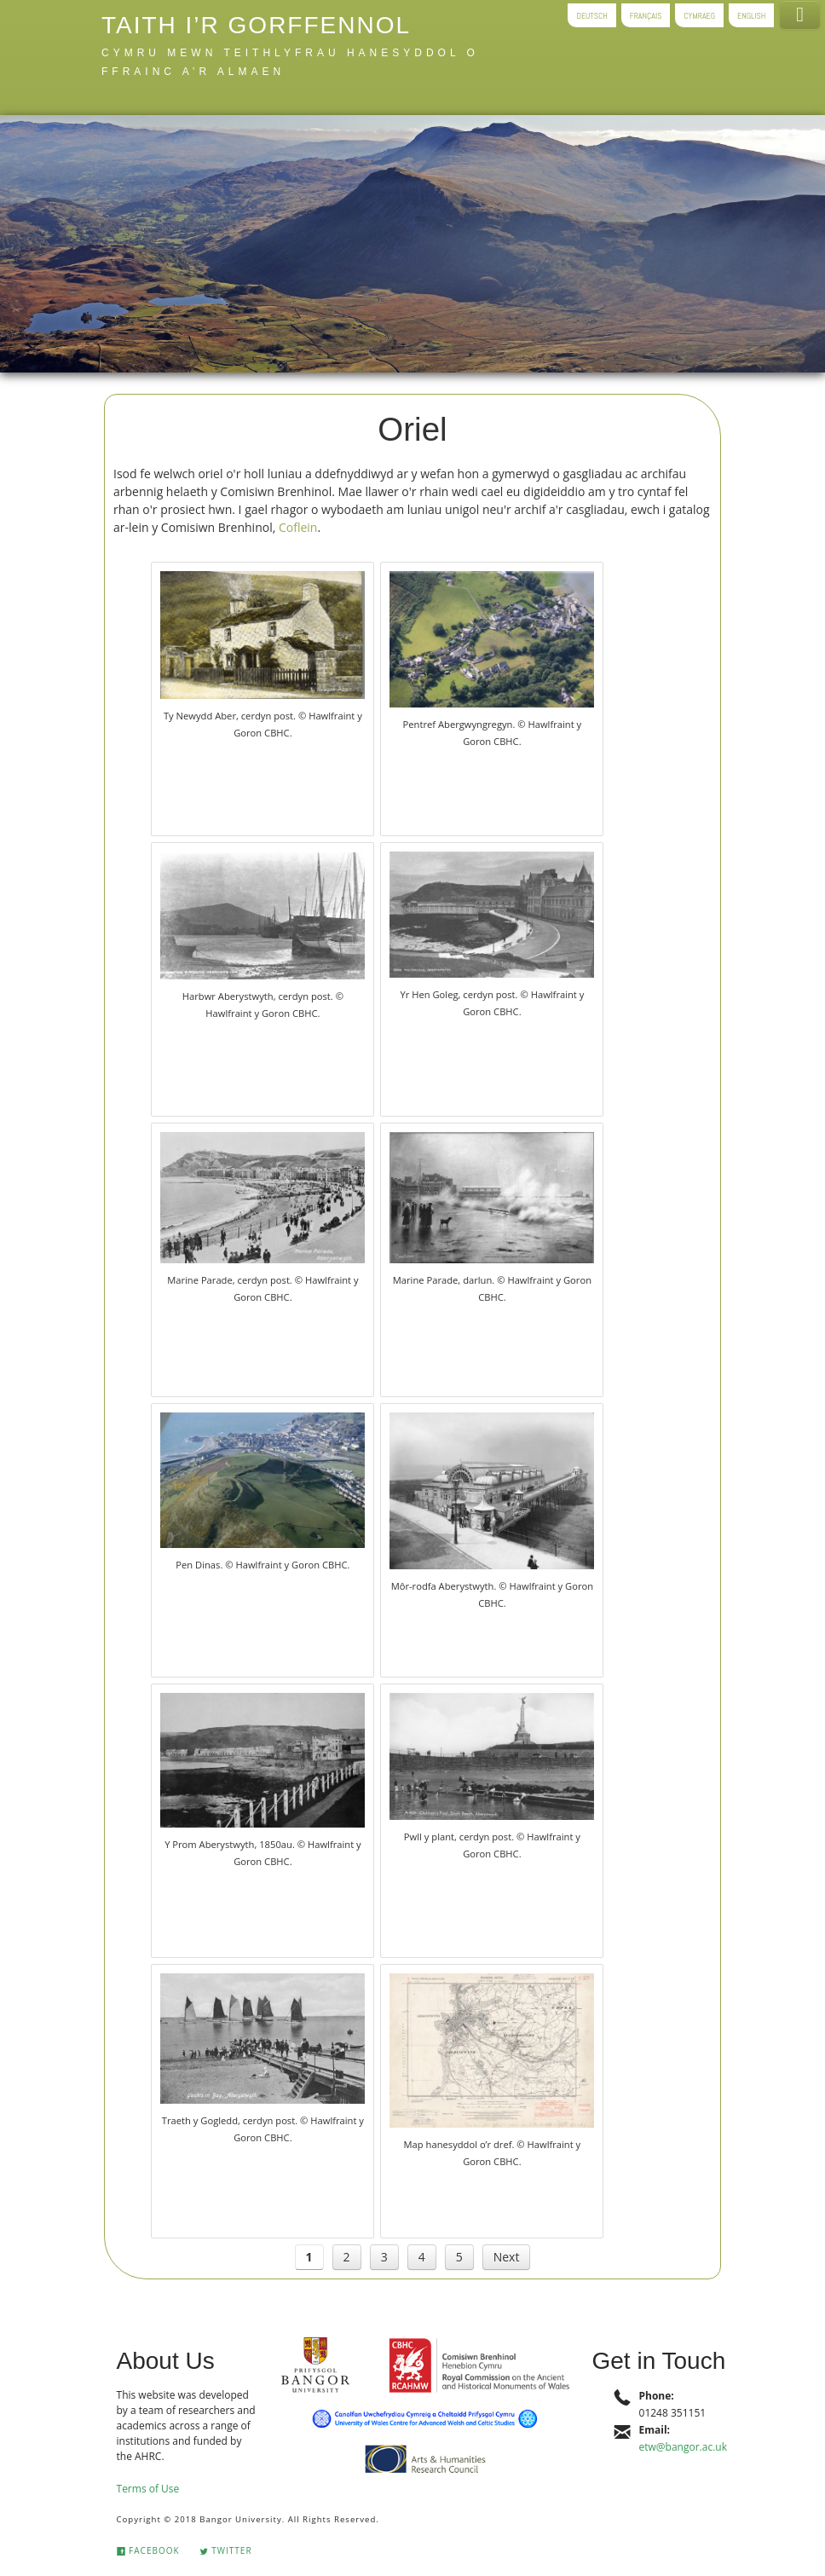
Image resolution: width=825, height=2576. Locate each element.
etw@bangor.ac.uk (683, 2447)
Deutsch (591, 14)
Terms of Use (148, 2488)
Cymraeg (699, 14)
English (751, 14)
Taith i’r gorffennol (256, 25)
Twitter (225, 2550)
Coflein (298, 527)
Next (506, 2257)
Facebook (148, 2550)
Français (646, 14)
